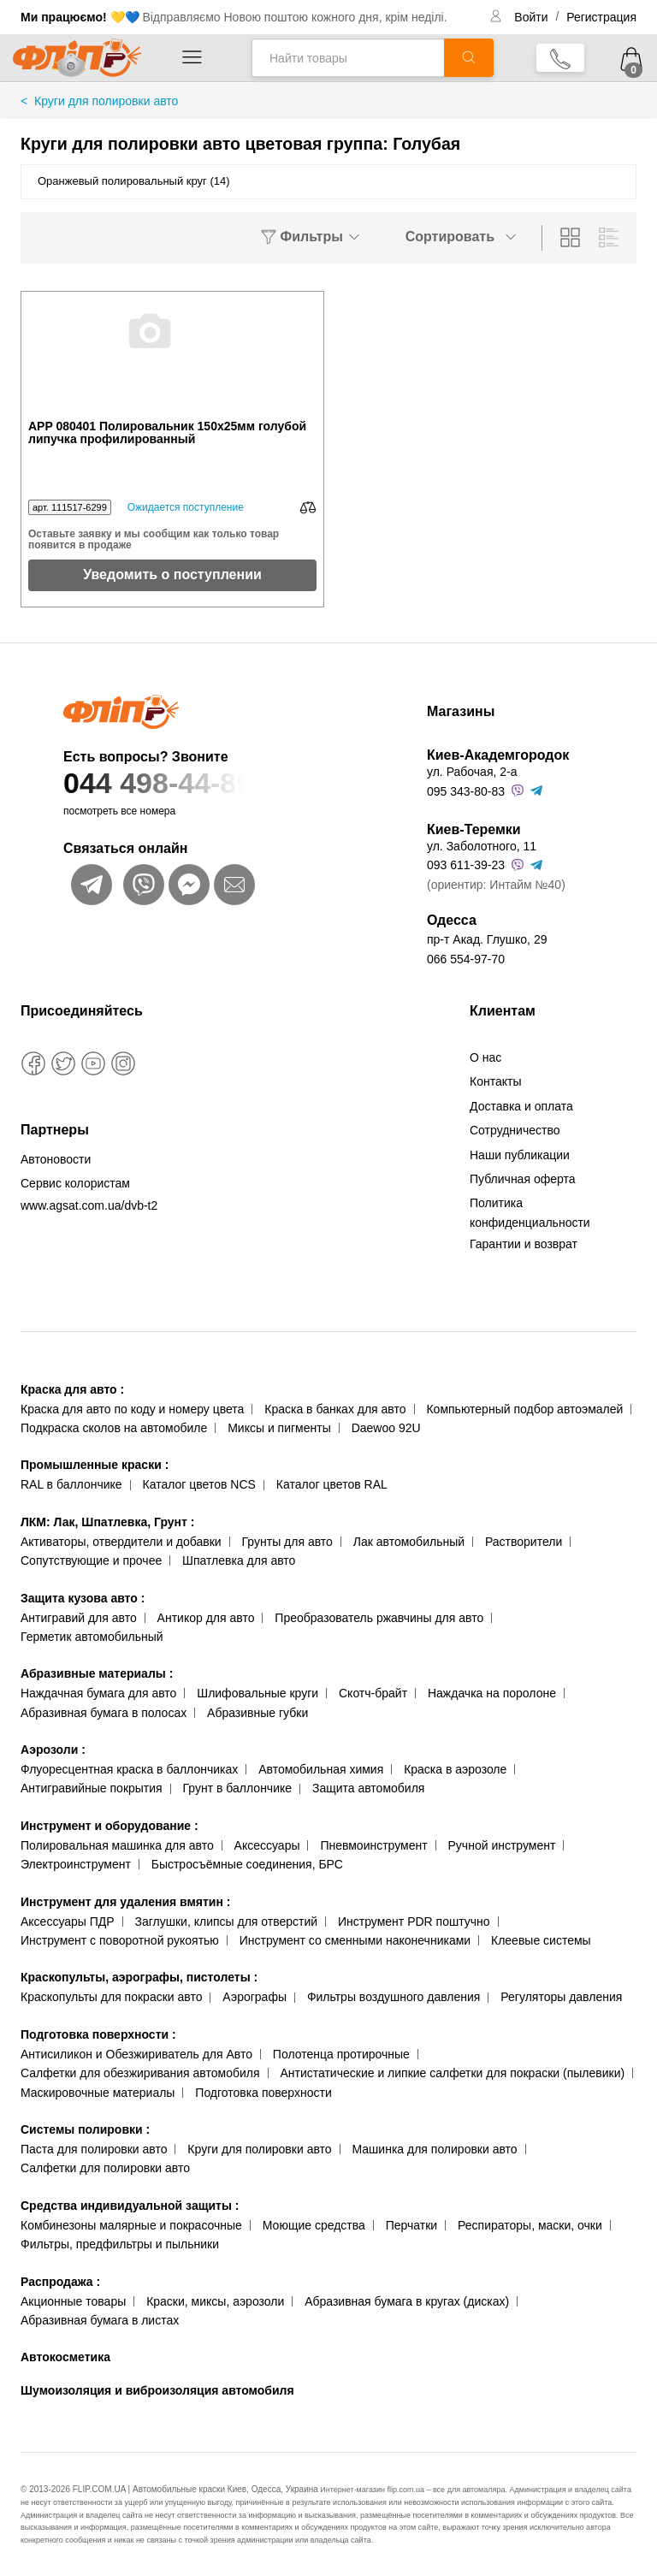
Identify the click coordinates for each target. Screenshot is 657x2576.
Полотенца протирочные (341, 2054)
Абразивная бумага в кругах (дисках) (407, 2301)
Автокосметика (65, 2357)
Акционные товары (73, 2301)
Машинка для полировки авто (435, 2149)
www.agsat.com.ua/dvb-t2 (89, 1205)
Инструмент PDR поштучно (414, 1921)
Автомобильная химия (320, 1769)
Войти (532, 17)
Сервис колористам (75, 1183)
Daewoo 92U (386, 1428)
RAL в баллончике (71, 1484)
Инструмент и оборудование (109, 1826)
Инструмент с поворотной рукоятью (120, 1940)
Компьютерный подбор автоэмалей (524, 1409)
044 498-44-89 (210, 783)
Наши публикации (520, 1155)
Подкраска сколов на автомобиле (114, 1428)
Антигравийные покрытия (92, 1788)
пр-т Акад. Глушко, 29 (487, 939)
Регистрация (601, 17)
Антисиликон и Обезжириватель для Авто (136, 2054)
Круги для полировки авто (259, 2149)
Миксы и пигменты (279, 1428)
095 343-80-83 (466, 791)
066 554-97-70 (466, 959)
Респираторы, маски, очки (530, 2225)
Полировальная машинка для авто (117, 1845)
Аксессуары (267, 1845)
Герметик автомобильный (92, 1636)
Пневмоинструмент (373, 1845)
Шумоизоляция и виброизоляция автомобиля (157, 2390)
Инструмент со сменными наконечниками (355, 1940)
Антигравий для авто (79, 1618)
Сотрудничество (514, 1130)
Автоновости (56, 1159)
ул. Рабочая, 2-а (472, 772)
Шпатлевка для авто (238, 1560)
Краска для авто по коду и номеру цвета (132, 1409)
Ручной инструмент (502, 1845)
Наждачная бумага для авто (98, 1693)
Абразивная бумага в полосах (103, 1713)
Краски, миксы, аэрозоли (215, 2301)
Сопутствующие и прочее (91, 1560)
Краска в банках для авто (334, 1409)
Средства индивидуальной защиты (130, 2205)
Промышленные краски (95, 1465)
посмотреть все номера (119, 811)
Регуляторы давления (561, 1997)
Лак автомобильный (409, 1542)
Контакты (495, 1081)
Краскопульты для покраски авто (111, 1997)
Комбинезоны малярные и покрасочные (131, 2225)
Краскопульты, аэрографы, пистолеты (139, 1977)
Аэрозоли (53, 1749)
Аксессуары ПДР (68, 1921)
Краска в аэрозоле (455, 1769)
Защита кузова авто (83, 1598)
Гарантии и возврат (523, 1244)
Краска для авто (72, 1389)
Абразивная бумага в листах (100, 2320)
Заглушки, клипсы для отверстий (226, 1921)
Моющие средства (314, 2225)
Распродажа (60, 2282)
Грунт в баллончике (237, 1788)
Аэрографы (254, 1997)
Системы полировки (85, 2129)
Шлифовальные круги (257, 1693)
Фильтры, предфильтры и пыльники (120, 2244)
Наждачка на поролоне (492, 1693)
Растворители (523, 1542)
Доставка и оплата (521, 1106)
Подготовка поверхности (98, 2034)
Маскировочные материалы (98, 2092)
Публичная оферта (523, 1179)
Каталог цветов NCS (199, 1484)
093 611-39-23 (466, 865)
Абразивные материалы (97, 1673)
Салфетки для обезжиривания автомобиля (140, 2073)
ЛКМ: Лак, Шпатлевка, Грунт (107, 1522)
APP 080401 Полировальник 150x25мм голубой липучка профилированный (167, 433)
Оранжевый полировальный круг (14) (134, 181)
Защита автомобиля (368, 1788)
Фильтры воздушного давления (394, 1997)
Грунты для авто (287, 1542)
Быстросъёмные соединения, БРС (247, 1864)
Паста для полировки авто (94, 2149)
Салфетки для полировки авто (105, 2168)
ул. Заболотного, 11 (481, 846)
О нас (485, 1057)
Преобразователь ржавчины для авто (379, 1618)
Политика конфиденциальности (530, 1212)
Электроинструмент (76, 1864)
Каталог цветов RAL (332, 1484)
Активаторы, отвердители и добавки (121, 1542)
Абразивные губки (257, 1713)
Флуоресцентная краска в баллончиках (129, 1769)
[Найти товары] (348, 57)
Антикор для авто (206, 1618)
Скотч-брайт (373, 1693)
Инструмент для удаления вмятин (125, 1902)
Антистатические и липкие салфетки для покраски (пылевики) (452, 2073)
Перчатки (411, 2225)
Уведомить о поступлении (172, 574)
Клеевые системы (541, 1940)
